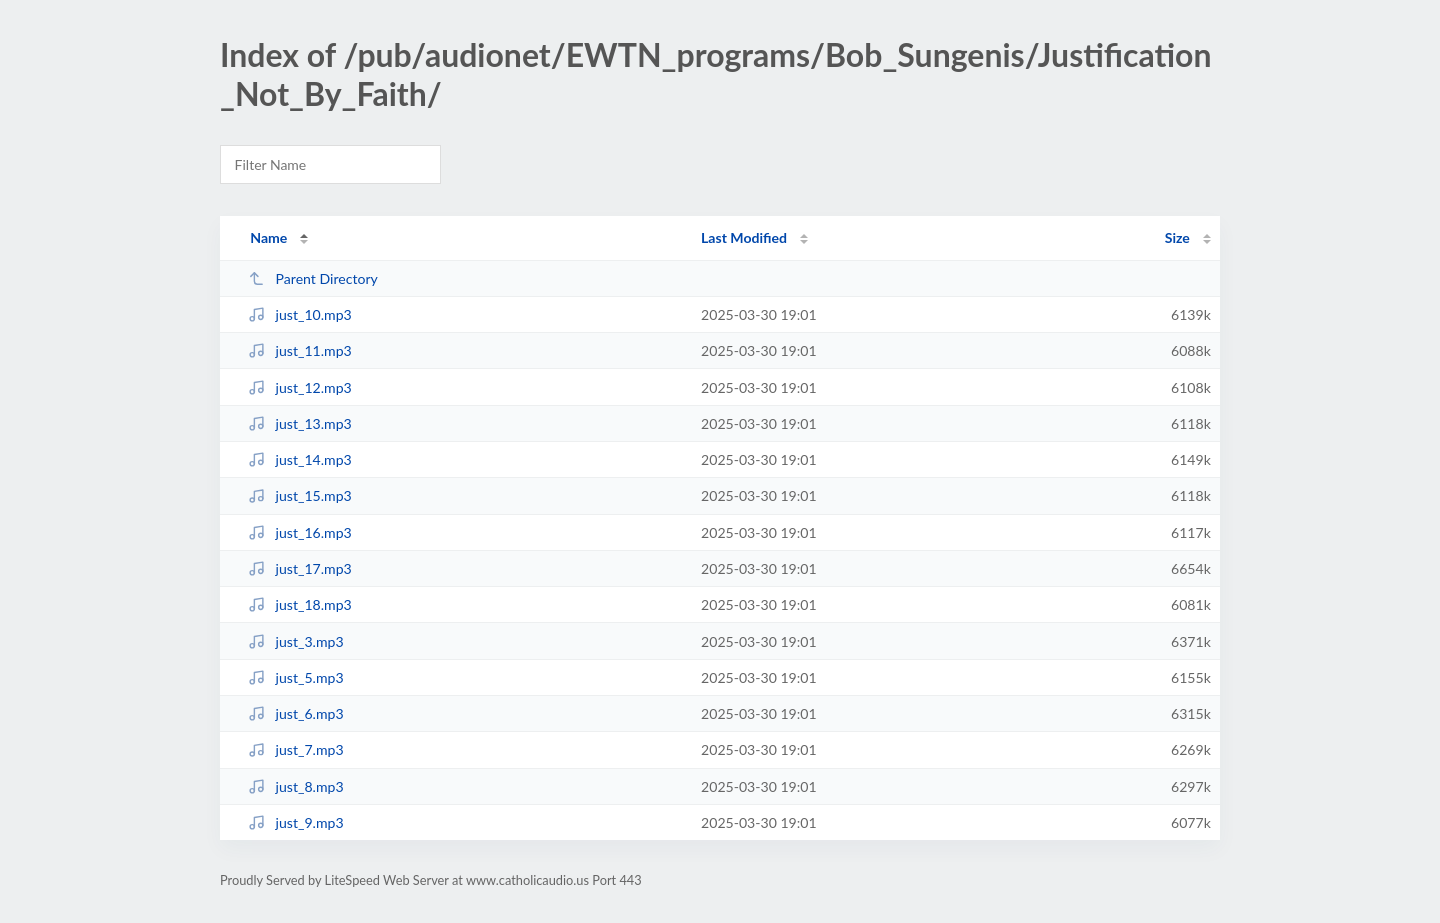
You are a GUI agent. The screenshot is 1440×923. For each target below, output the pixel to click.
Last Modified (744, 237)
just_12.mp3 (300, 387)
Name (268, 237)
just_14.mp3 (300, 459)
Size (1177, 237)
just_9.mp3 (295, 822)
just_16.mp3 (300, 532)
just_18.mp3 (300, 604)
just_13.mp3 (300, 423)
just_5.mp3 (295, 677)
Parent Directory (313, 278)
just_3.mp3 (295, 641)
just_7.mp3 (295, 749)
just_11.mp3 (300, 350)
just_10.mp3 (300, 314)
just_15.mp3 (300, 495)
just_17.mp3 (300, 568)
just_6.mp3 (295, 713)
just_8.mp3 (295, 786)
